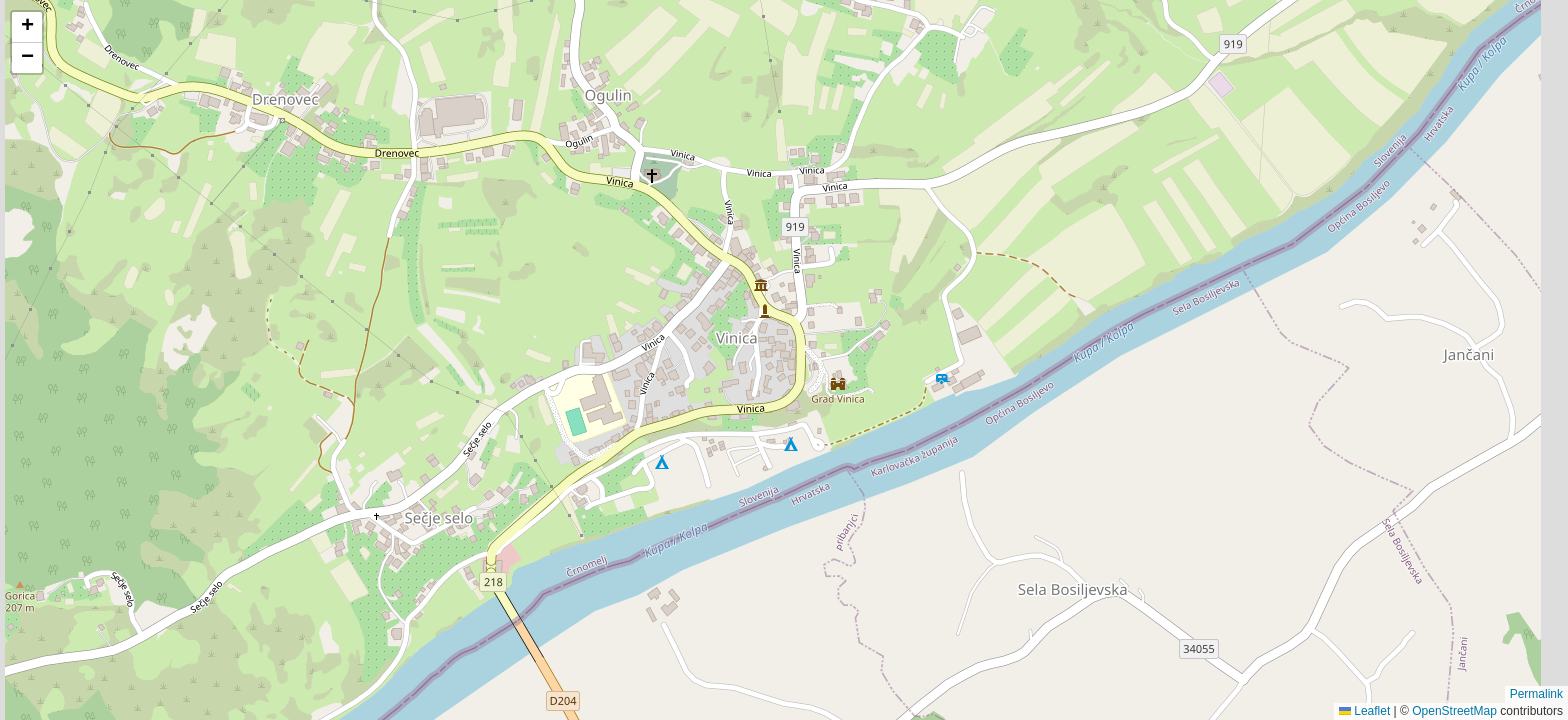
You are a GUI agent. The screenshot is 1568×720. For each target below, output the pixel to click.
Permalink (1536, 694)
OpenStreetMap (1454, 711)
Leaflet (1364, 711)
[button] (27, 27)
